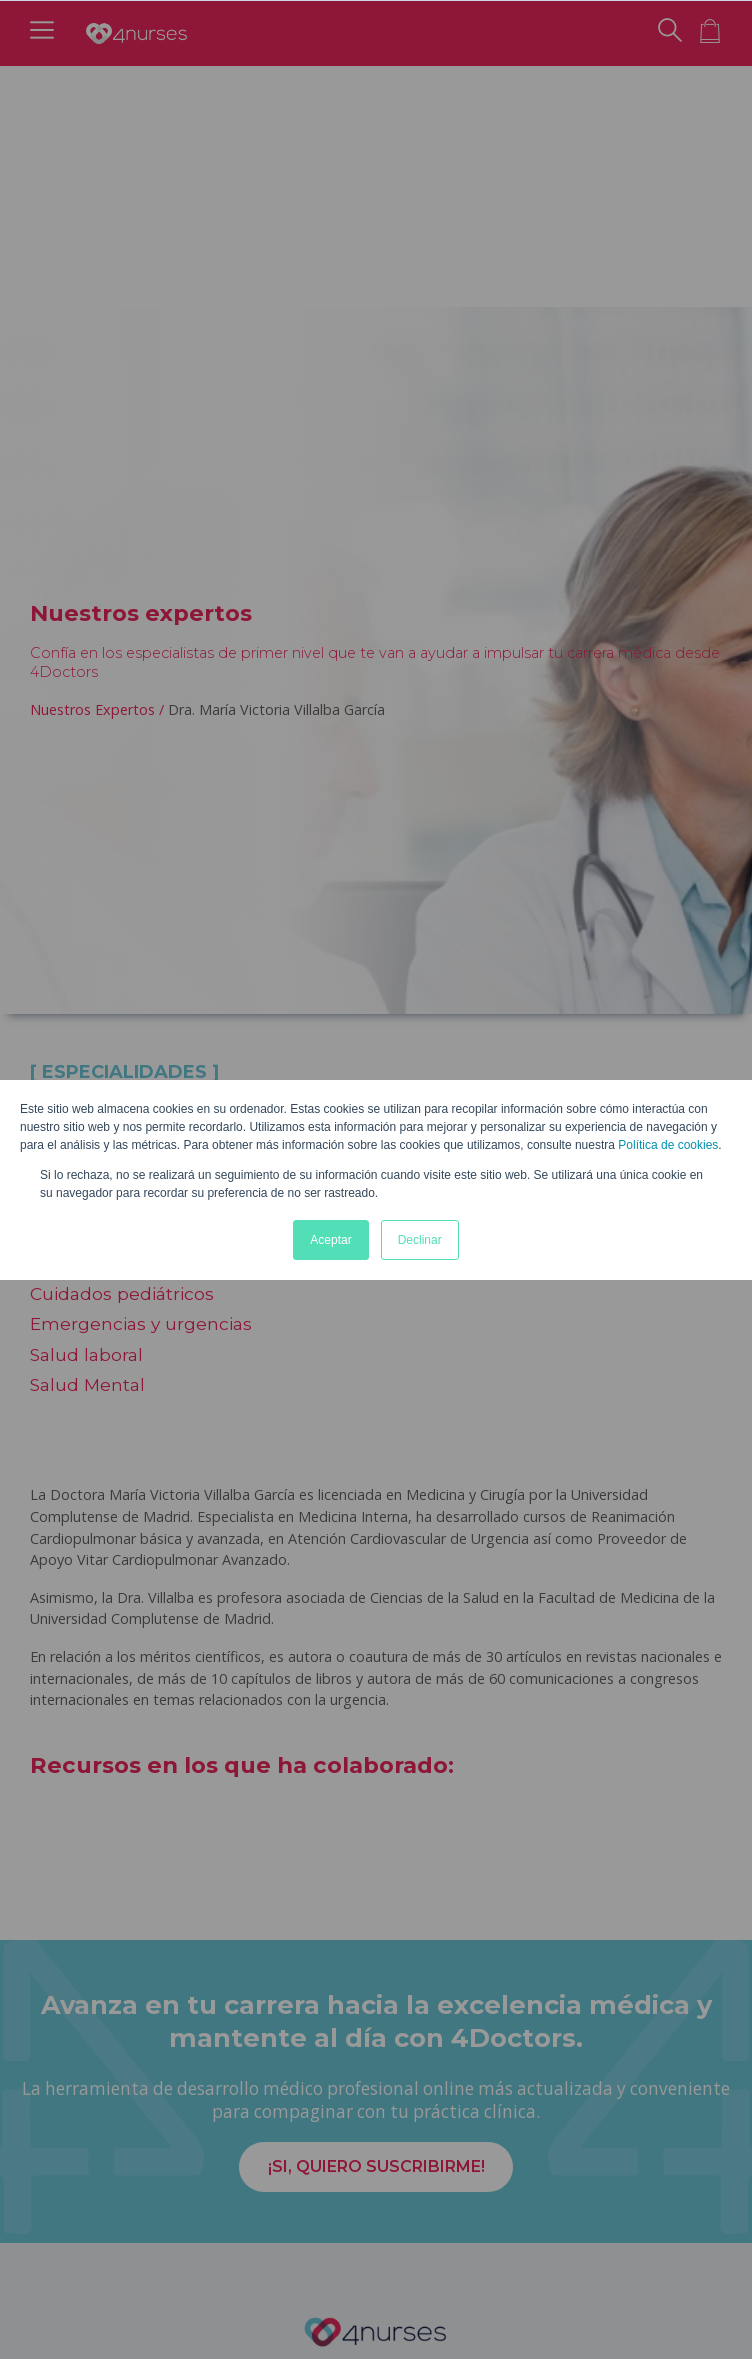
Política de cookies (668, 1145)
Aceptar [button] (330, 1240)
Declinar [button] (420, 1240)
